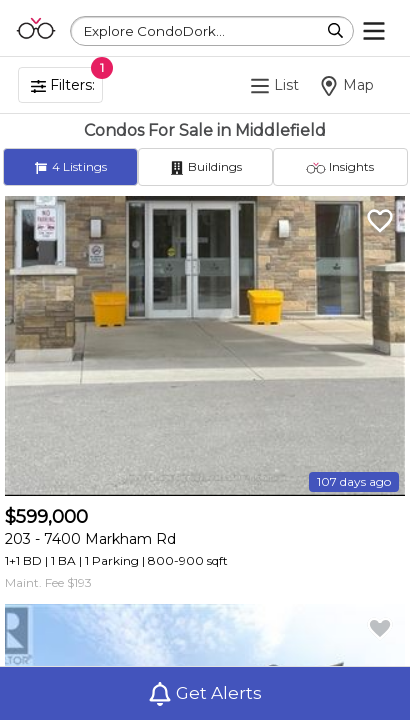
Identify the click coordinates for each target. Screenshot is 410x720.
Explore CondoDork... (154, 31)
